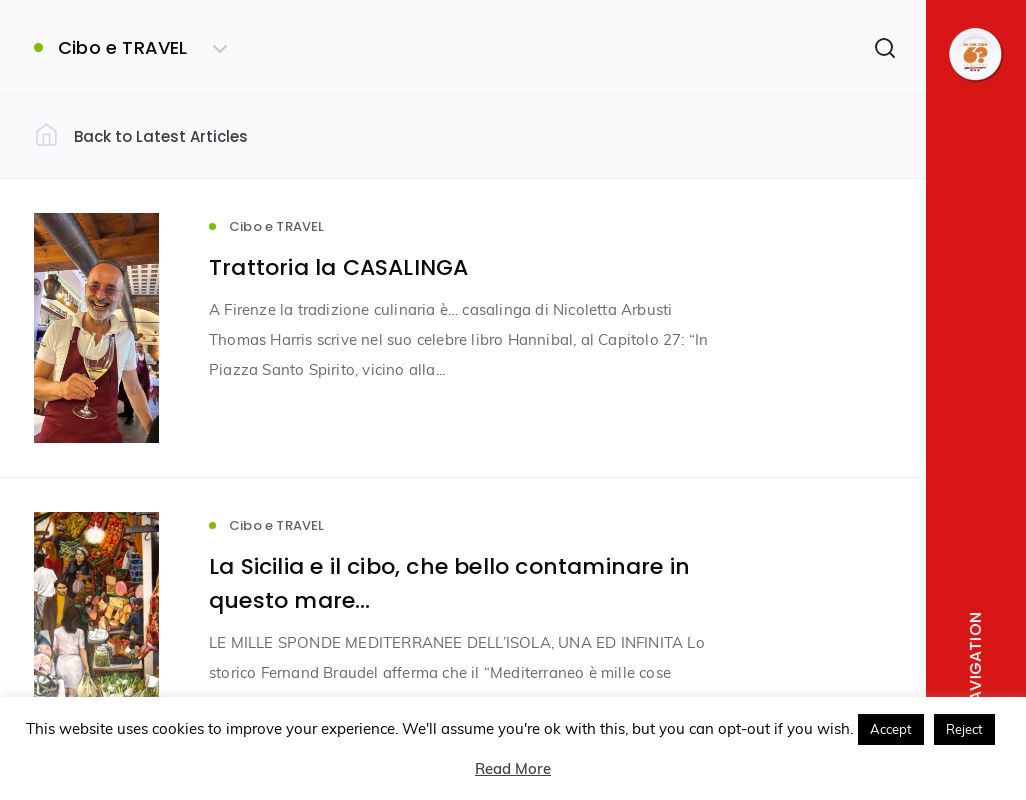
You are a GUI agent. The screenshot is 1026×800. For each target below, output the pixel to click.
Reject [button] (964, 729)
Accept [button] (891, 729)
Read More (513, 768)
